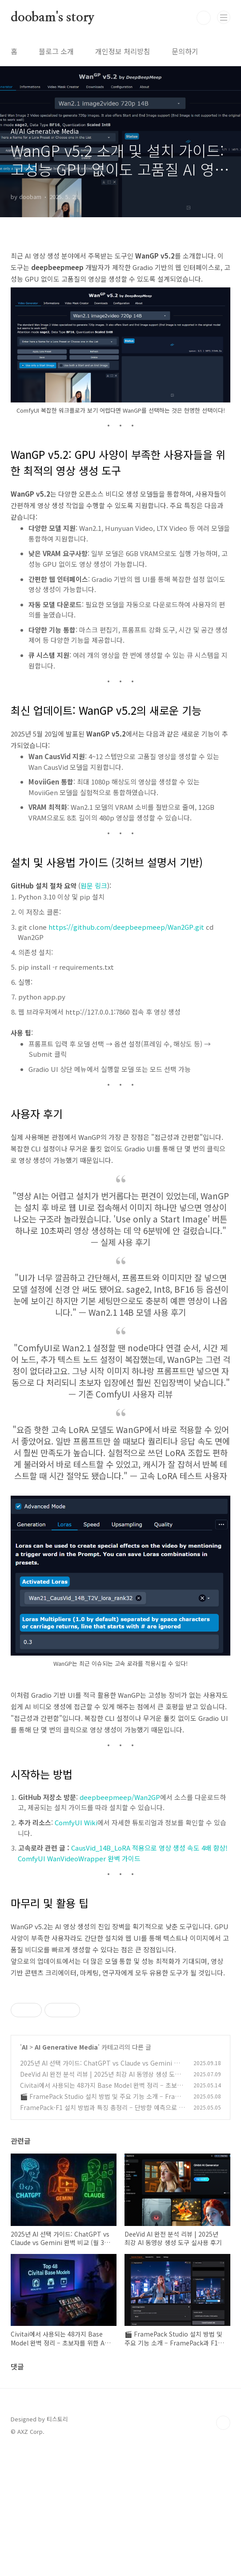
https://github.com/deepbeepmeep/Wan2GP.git (126, 927)
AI (25, 2171)
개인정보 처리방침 (122, 51)
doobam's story (53, 18)
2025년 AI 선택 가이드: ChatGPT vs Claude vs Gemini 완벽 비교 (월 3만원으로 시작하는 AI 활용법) (102, 2192)
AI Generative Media (66, 2171)
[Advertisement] (120, 2049)
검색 (203, 17)
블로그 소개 (56, 51)
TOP (223, 2547)
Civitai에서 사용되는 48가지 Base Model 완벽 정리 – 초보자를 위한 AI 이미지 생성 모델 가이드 (101, 2214)
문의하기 (185, 51)
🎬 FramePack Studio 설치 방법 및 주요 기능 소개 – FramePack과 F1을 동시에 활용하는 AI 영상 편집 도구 (102, 2225)
